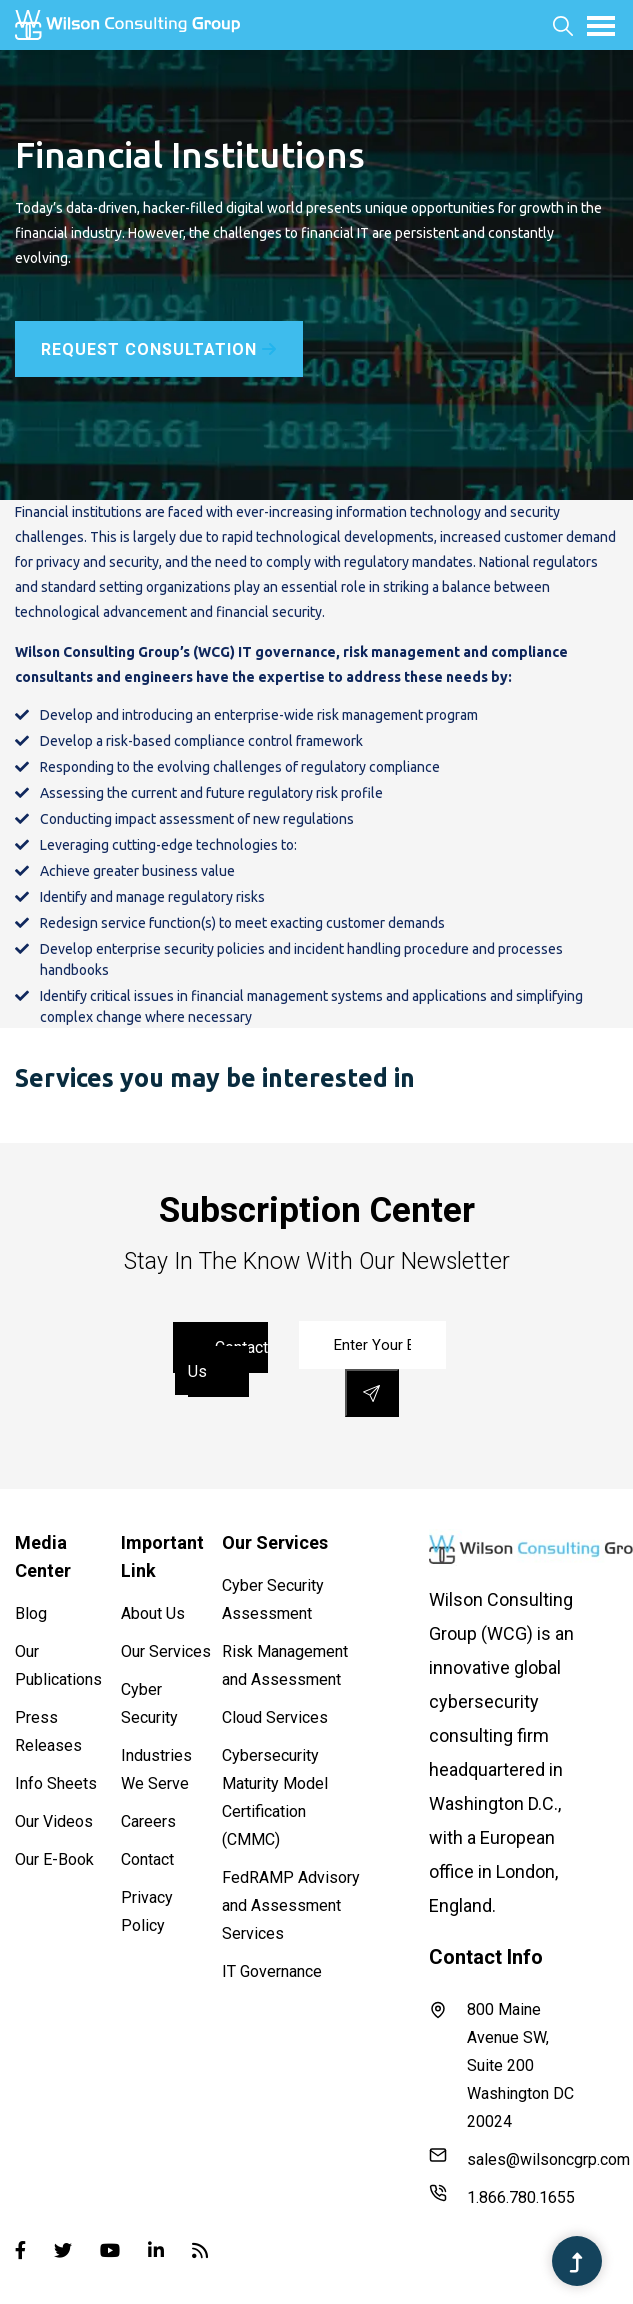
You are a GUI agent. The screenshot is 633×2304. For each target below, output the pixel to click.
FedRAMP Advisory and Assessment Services (291, 1905)
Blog (31, 1613)
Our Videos (54, 1821)
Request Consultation (159, 349)
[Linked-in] (156, 2250)
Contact (147, 1859)
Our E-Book (54, 1859)
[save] (372, 1393)
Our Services (166, 1651)
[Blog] (200, 2250)
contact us (228, 1359)
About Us (153, 1613)
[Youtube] (110, 2250)
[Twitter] (63, 2250)
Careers (148, 1821)
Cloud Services (275, 1717)
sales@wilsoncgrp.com (507, 2157)
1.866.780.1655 (502, 2195)
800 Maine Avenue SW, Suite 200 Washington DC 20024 (501, 2065)
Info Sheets (56, 1783)
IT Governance (272, 1971)
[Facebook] (20, 2250)
